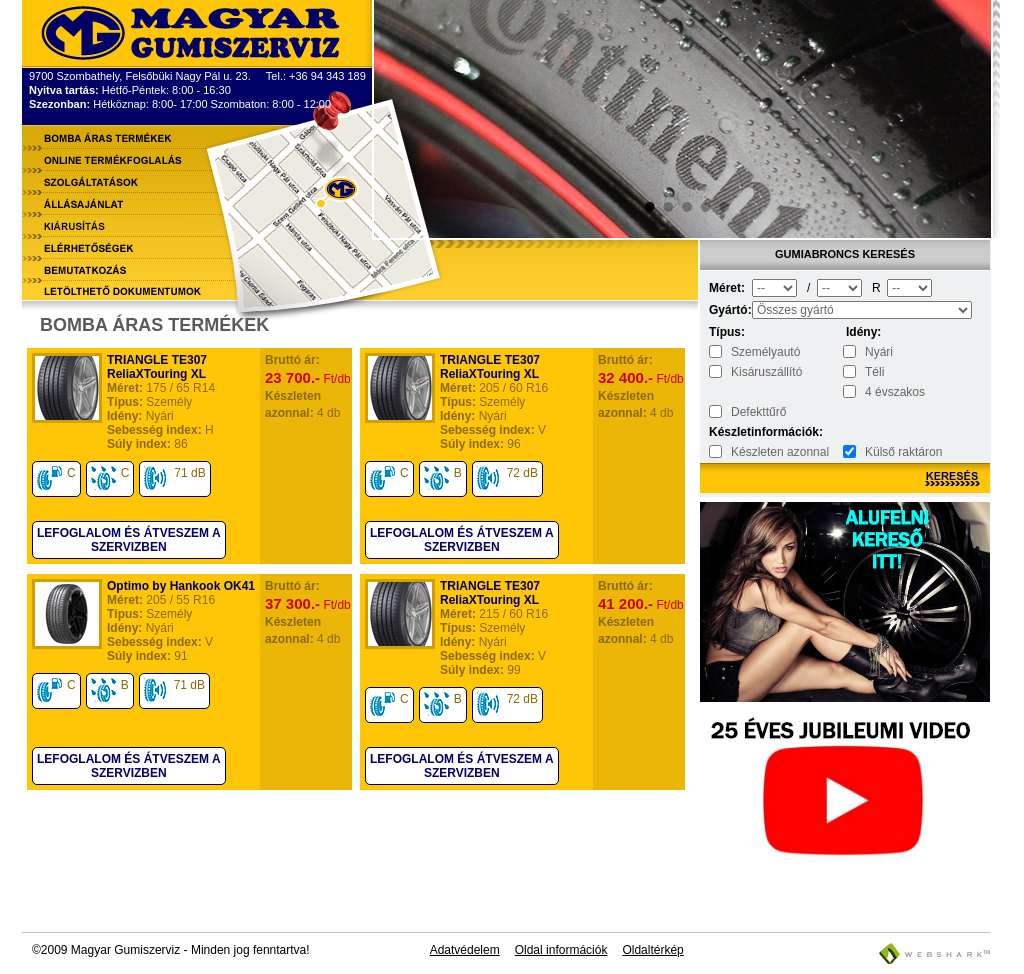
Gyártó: (729, 310)
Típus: (727, 332)
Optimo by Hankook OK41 (181, 586)
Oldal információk (561, 950)
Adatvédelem (465, 950)
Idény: (863, 332)
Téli (874, 372)
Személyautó (765, 352)
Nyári (879, 352)
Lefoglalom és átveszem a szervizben (129, 540)
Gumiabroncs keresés (845, 254)
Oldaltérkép (652, 950)
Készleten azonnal (780, 452)
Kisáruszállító (766, 372)
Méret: (727, 288)
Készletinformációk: (729, 432)
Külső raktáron (903, 452)
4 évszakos (895, 392)
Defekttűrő (758, 412)
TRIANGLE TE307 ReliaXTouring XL (157, 367)
